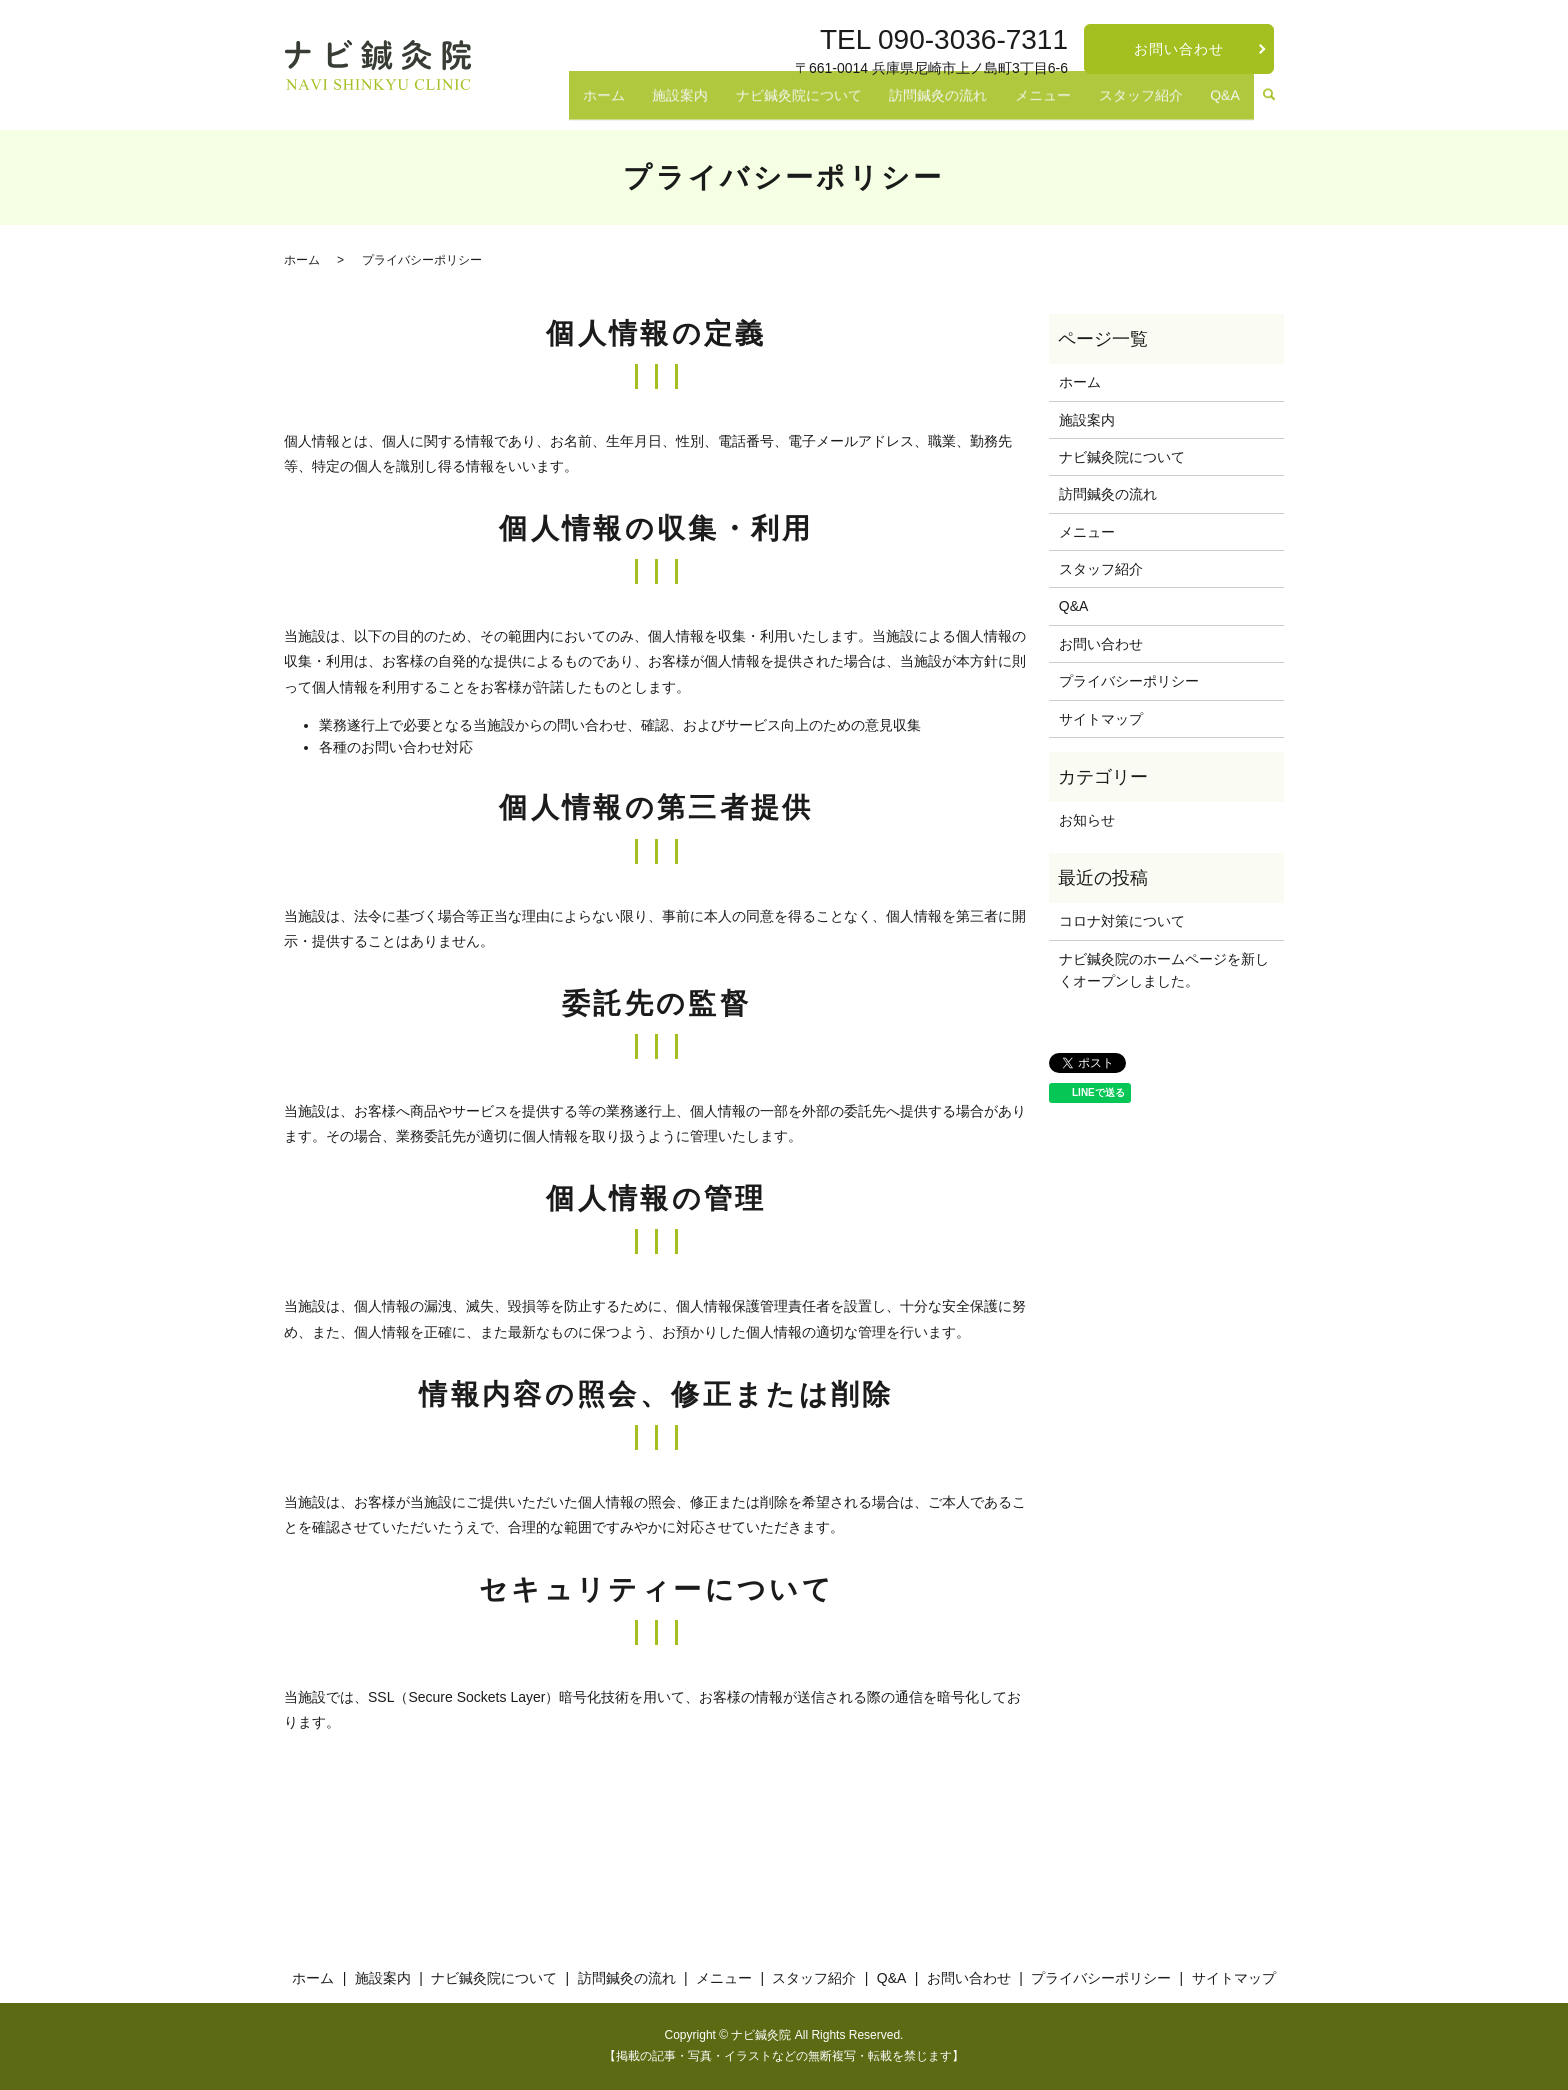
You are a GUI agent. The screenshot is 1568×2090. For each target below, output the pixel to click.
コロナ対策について (1122, 921)
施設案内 (740, 105)
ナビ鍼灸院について (848, 105)
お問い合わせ (1179, 49)
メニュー (1070, 105)
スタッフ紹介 (1157, 105)
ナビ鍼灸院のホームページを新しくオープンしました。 (1164, 970)
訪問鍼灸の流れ (977, 105)
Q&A (1231, 105)
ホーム (674, 105)
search (1269, 106)
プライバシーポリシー (1129, 681)
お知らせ (1087, 820)
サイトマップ (1101, 719)
